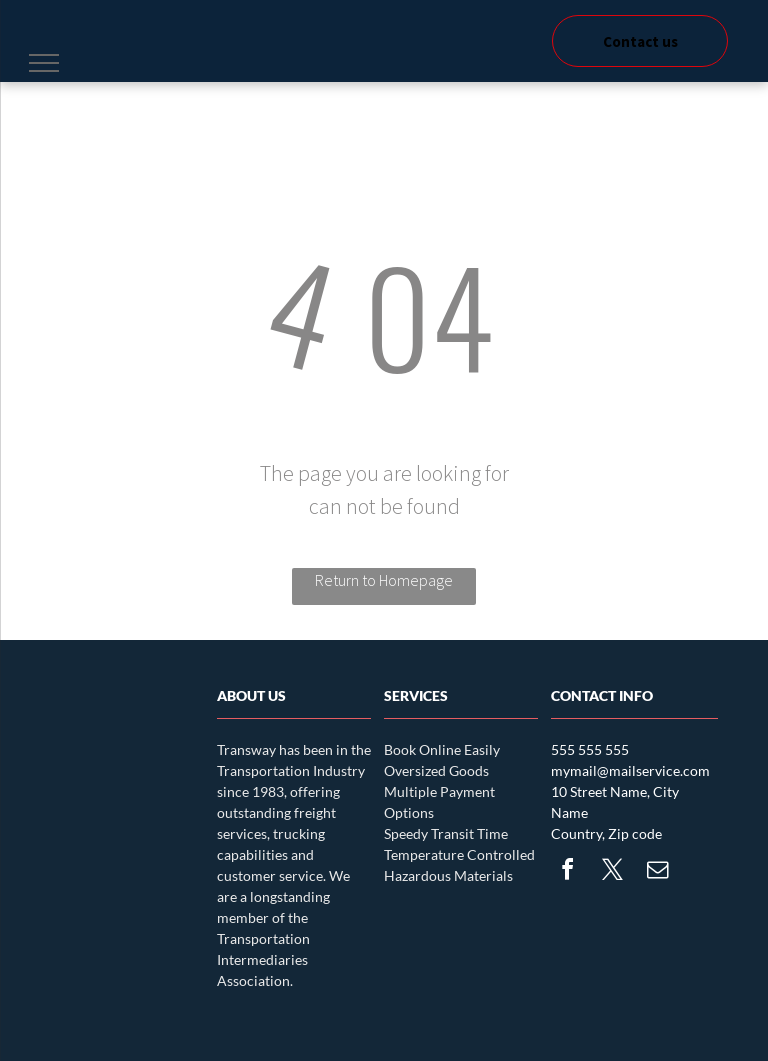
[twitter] (612, 872)
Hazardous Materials (448, 875)
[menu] (44, 63)
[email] (657, 872)
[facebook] (567, 872)
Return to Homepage (384, 580)
